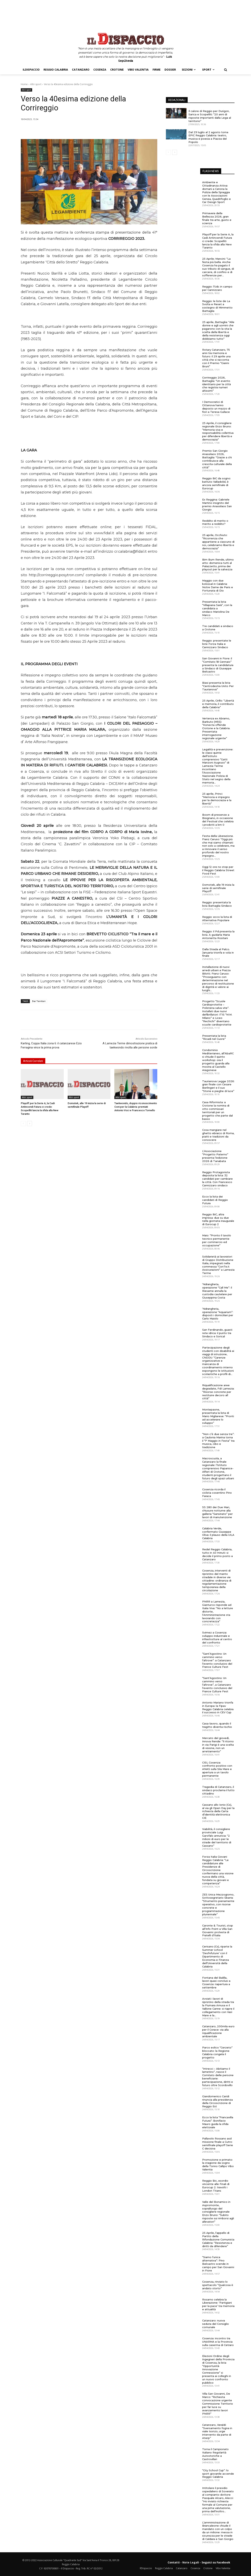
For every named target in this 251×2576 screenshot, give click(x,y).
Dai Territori (38, 1001)
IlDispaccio (146, 2568)
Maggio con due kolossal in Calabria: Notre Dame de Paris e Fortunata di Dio (217, 585)
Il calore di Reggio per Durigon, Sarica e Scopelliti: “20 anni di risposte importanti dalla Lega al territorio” (209, 116)
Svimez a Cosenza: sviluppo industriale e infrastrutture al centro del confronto (217, 1637)
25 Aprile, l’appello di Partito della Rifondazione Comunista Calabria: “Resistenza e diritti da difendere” (218, 2239)
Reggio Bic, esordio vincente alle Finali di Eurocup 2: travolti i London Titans (215, 2185)
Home (24, 84)
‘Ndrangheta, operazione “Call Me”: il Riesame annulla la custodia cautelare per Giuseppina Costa (217, 1291)
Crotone (208, 2568)
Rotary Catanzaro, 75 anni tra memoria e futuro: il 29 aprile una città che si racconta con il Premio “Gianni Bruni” (216, 358)
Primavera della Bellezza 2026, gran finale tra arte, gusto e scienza (216, 218)
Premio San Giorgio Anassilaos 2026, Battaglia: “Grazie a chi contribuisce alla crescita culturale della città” (217, 459)
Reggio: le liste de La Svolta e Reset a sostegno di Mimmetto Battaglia (217, 306)
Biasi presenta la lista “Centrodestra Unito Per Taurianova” (218, 686)
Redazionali (176, 100)
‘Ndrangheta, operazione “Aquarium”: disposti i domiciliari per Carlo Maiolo (217, 1313)
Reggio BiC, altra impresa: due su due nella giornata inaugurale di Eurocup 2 (218, 1219)
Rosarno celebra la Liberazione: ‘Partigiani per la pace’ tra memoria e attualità (218, 2304)
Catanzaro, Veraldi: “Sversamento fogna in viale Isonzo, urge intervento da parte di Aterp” (217, 2431)
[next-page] (29, 1123)
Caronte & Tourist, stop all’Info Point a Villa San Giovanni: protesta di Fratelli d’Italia (217, 1930)
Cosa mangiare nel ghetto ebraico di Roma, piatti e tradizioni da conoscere (218, 1134)
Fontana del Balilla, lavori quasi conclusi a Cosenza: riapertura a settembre (216, 1982)
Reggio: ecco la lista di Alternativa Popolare (217, 918)
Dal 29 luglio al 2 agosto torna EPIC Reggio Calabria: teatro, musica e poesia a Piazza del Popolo (208, 137)
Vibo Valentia (223, 2568)
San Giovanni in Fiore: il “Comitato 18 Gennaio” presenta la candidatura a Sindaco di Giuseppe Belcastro (217, 665)
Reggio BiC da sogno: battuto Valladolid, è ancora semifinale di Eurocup (216, 483)
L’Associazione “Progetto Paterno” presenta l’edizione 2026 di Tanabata (215, 1156)
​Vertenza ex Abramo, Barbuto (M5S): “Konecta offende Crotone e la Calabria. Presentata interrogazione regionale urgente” (216, 728)
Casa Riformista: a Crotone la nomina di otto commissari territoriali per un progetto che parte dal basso (217, 1110)
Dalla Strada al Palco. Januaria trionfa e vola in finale (218, 952)
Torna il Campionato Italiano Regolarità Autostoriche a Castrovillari (215, 2454)
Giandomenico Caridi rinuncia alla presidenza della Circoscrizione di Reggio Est (217, 2101)
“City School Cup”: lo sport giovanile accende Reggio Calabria (218, 2474)
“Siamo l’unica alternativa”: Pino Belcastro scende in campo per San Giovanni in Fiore (218, 2264)
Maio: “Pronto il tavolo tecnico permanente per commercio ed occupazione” (216, 1240)
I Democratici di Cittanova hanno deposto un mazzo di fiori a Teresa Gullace (216, 406)
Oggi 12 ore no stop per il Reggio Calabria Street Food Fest (218, 870)
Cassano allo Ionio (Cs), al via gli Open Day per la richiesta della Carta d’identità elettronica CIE (218, 1811)
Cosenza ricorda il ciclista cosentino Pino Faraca (217, 1493)
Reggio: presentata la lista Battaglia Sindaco (217, 904)
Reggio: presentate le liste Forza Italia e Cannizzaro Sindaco (216, 644)
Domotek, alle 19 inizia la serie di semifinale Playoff (218, 888)
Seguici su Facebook (216, 2562)
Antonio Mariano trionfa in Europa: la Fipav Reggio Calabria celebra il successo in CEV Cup (218, 1707)
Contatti (174, 2562)
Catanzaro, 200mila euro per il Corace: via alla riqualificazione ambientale (218, 2031)
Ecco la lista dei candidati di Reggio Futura (215, 1200)
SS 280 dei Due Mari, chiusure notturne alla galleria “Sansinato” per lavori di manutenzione (217, 1512)
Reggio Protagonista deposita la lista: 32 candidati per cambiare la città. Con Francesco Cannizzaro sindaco (217, 1179)
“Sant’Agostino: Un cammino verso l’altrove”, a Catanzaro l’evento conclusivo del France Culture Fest (217, 1684)
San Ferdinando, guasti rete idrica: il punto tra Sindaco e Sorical (217, 1333)
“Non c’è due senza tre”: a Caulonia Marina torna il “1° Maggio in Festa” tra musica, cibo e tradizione (218, 1440)
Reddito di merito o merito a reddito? (215, 522)
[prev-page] (23, 1123)
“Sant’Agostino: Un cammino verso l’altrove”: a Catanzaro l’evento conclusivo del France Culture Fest (217, 1660)
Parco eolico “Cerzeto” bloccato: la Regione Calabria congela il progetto (217, 2052)
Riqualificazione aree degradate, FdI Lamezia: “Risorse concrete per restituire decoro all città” (218, 1392)
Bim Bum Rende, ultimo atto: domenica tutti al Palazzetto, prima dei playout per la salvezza (218, 564)
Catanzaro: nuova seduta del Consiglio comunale (215, 2324)
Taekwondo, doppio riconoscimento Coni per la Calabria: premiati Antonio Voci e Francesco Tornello (135, 1107)
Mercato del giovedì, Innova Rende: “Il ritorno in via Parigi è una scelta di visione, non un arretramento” (218, 1744)
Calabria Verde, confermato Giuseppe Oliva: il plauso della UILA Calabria (218, 1533)
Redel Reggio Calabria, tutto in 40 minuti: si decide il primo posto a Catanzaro (217, 1554)
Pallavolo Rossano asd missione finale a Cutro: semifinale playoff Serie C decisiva (217, 2143)
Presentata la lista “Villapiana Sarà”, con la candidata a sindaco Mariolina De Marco (217, 608)
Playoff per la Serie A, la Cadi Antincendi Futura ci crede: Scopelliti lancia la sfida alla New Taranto (218, 241)
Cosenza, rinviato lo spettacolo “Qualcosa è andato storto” (217, 2285)
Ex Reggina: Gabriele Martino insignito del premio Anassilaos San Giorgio (217, 504)
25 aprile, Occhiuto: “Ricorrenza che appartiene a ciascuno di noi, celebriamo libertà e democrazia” (218, 541)
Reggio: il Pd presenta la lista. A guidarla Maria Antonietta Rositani (218, 935)
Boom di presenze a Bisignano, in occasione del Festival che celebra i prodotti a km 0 (218, 819)
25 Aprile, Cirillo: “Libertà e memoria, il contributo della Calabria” (218, 704)
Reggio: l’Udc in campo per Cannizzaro (217, 288)
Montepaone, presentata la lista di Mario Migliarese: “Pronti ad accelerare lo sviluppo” (218, 1416)
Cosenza (195, 2568)
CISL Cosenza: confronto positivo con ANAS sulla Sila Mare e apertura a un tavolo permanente (217, 1769)
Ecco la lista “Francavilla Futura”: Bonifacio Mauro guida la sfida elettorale (217, 2122)
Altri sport (35, 84)
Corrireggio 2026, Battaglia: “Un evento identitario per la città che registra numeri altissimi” (216, 384)
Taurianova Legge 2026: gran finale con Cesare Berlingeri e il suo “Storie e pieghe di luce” (218, 1086)
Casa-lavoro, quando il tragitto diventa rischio (217, 1725)
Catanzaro (181, 2568)
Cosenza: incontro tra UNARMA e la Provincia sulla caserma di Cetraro (218, 2342)
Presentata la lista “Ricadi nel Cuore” (214, 1037)
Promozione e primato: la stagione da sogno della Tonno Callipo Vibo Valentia (218, 2164)
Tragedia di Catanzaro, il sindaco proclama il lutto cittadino (218, 1790)
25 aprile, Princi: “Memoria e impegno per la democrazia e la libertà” (216, 798)
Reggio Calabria (164, 2568)
